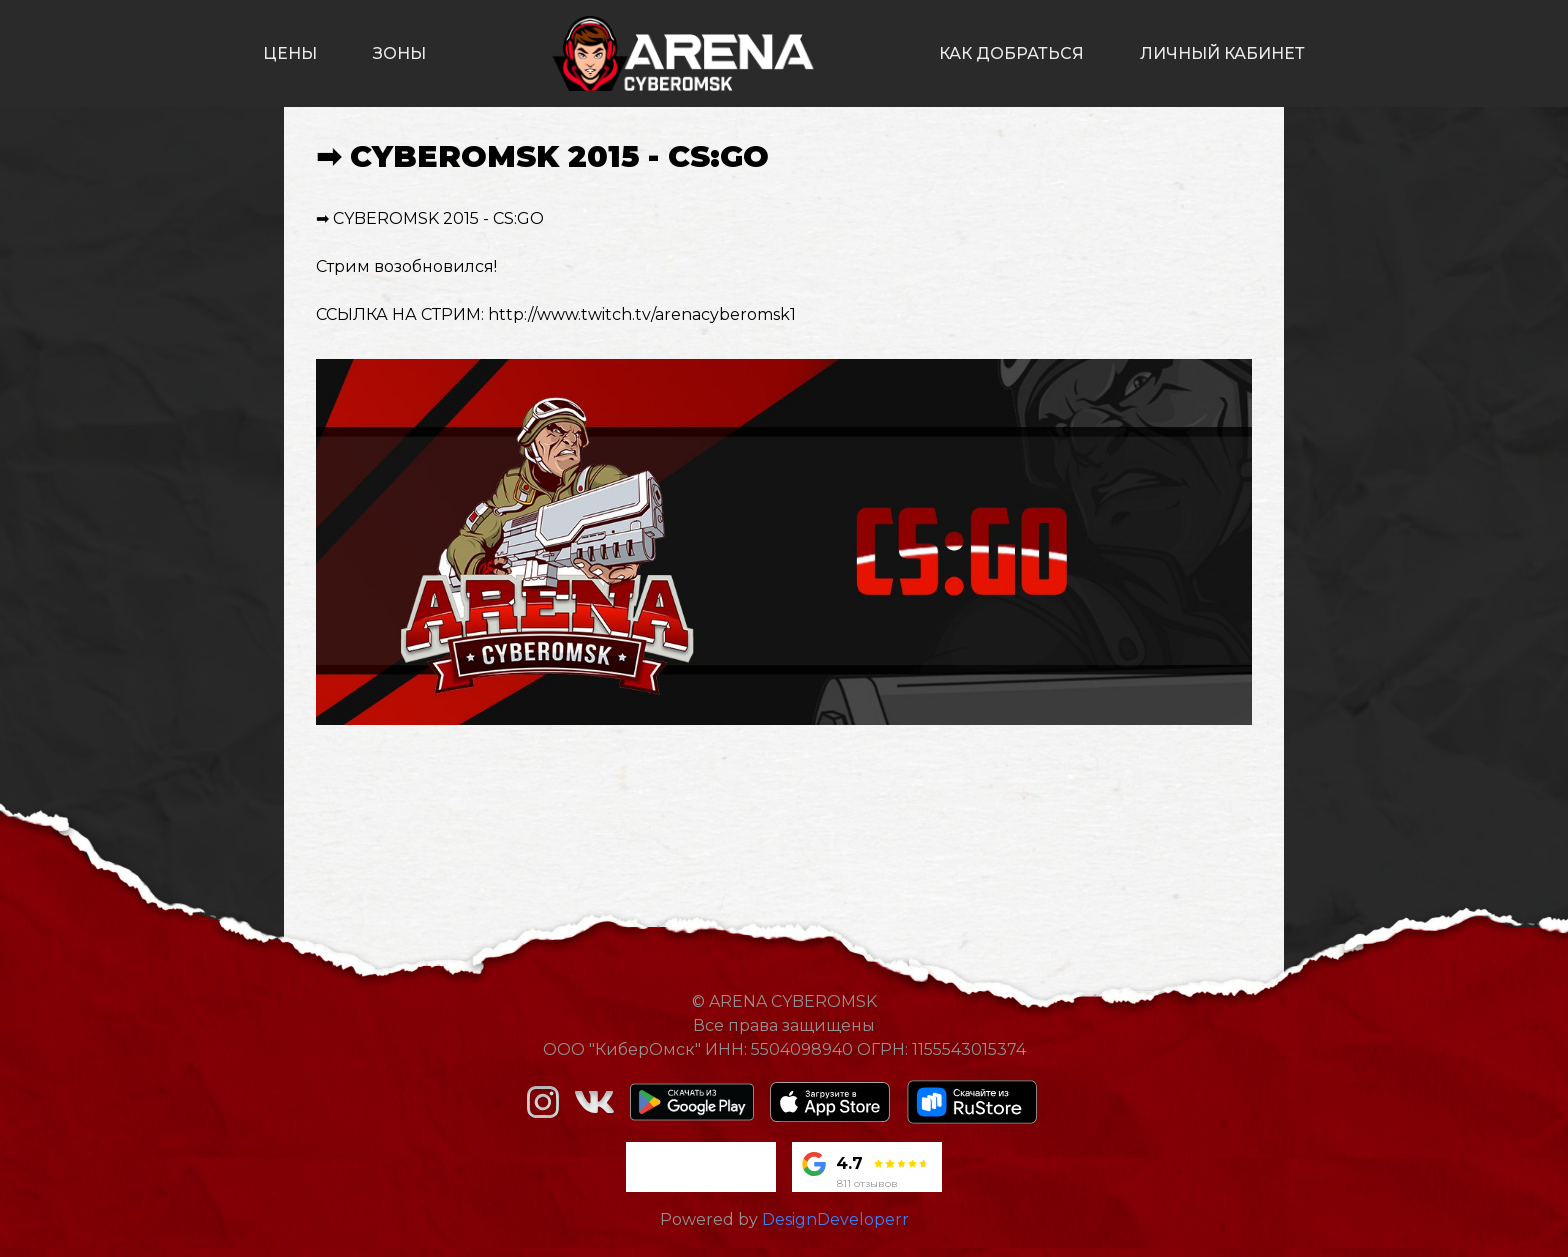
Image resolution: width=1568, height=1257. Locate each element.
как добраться (1011, 53)
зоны (399, 53)
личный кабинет (1222, 53)
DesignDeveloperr (835, 1219)
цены (290, 53)
